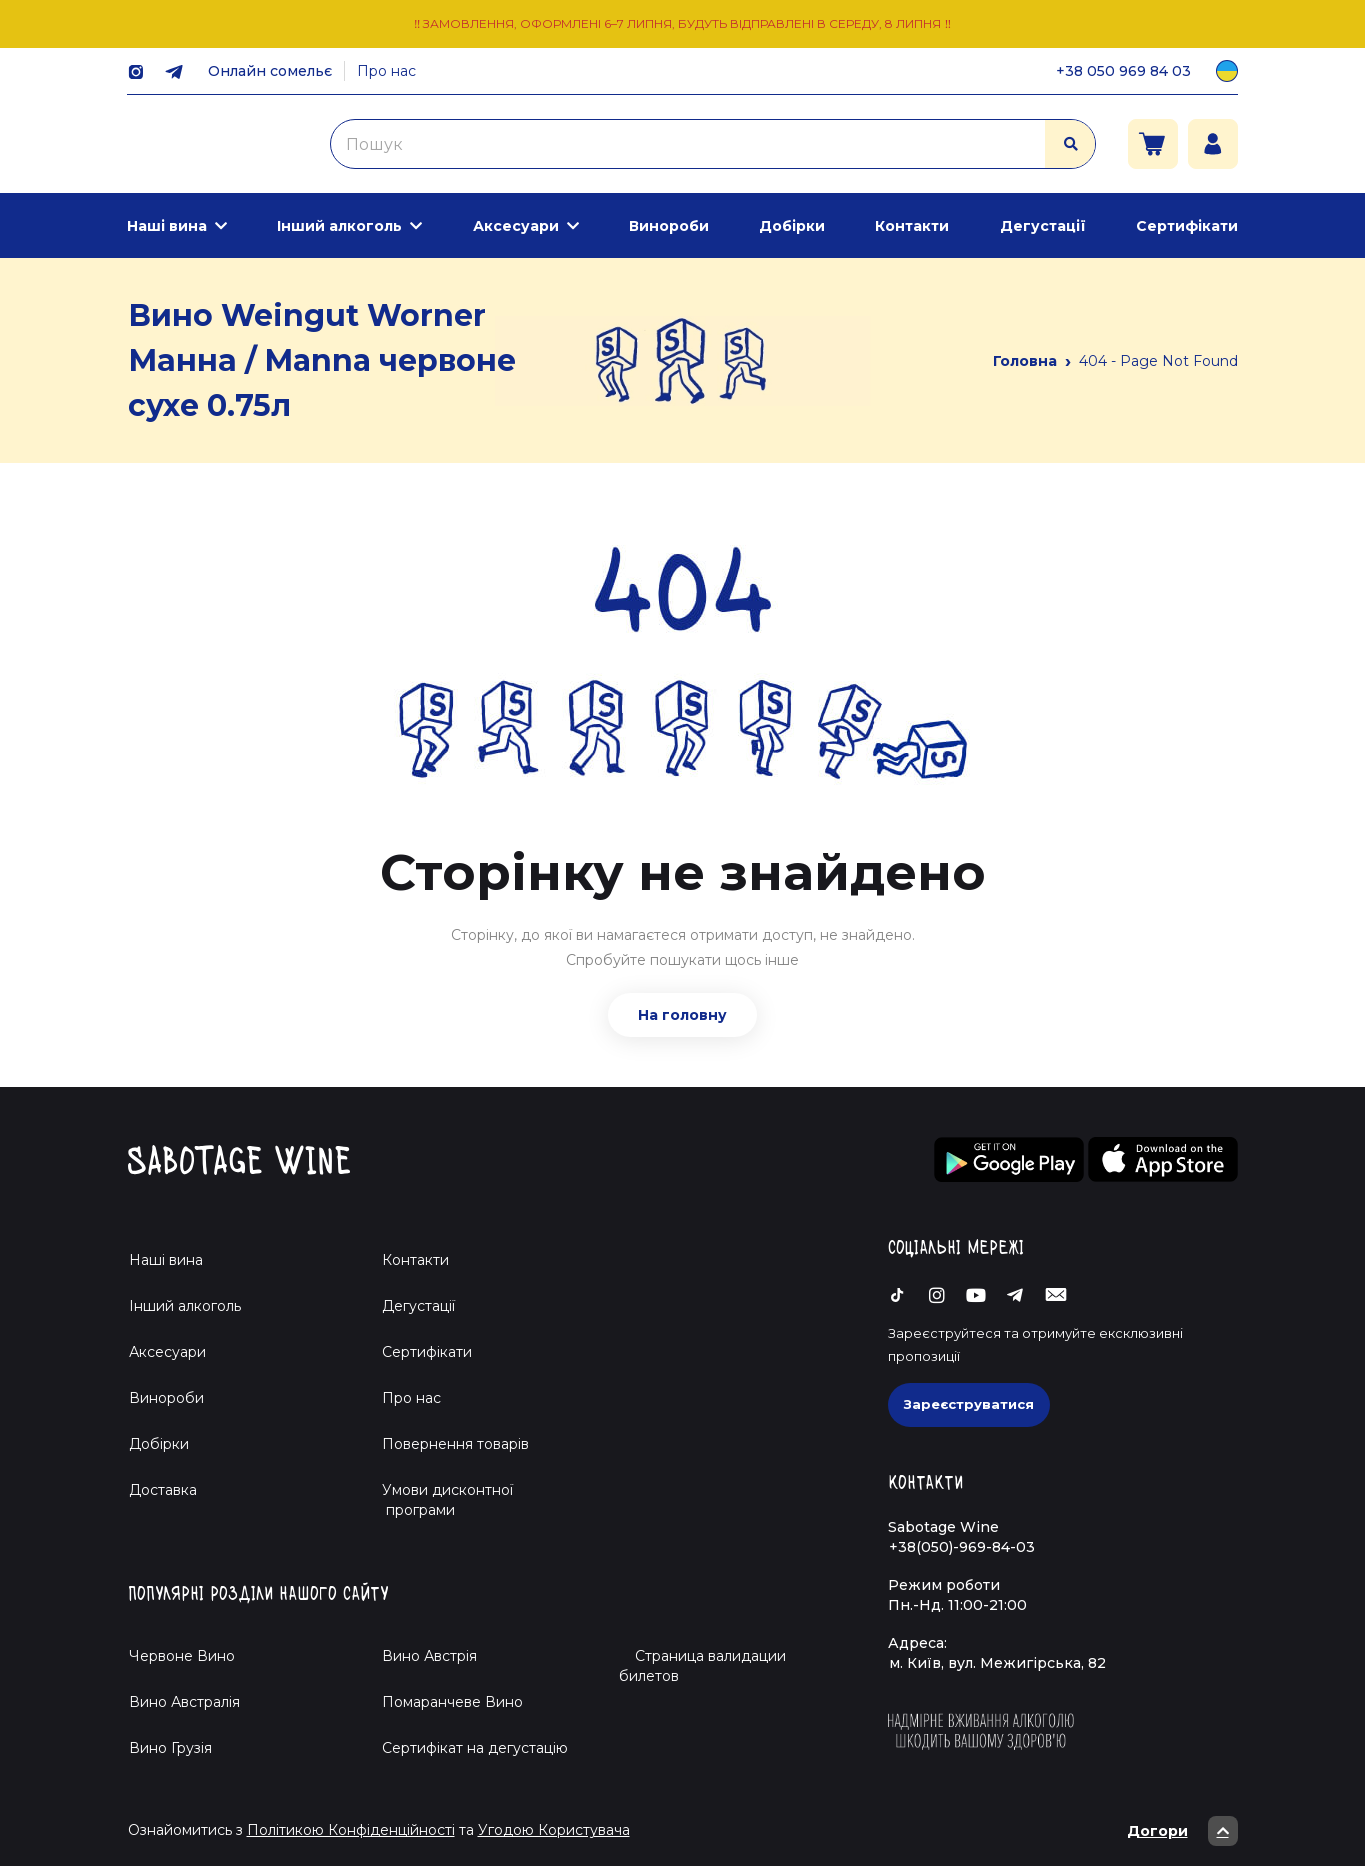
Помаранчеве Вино (452, 1702)
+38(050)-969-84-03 (962, 1547)
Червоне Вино (182, 1656)
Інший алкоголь (339, 226)
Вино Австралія (184, 1702)
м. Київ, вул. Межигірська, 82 (997, 1663)
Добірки (792, 226)
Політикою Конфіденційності (351, 1830)
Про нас (386, 71)
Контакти (912, 226)
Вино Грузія (170, 1748)
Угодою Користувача (554, 1830)
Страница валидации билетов (702, 1666)
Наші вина (167, 226)
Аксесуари (516, 226)
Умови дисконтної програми (439, 1500)
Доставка (163, 1490)
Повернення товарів (455, 1444)
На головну (682, 1015)
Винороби (669, 226)
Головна (1025, 361)
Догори (1182, 1831)
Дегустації (1043, 226)
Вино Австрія (429, 1656)
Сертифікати (1187, 226)
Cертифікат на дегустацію (475, 1748)
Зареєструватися (969, 1404)
